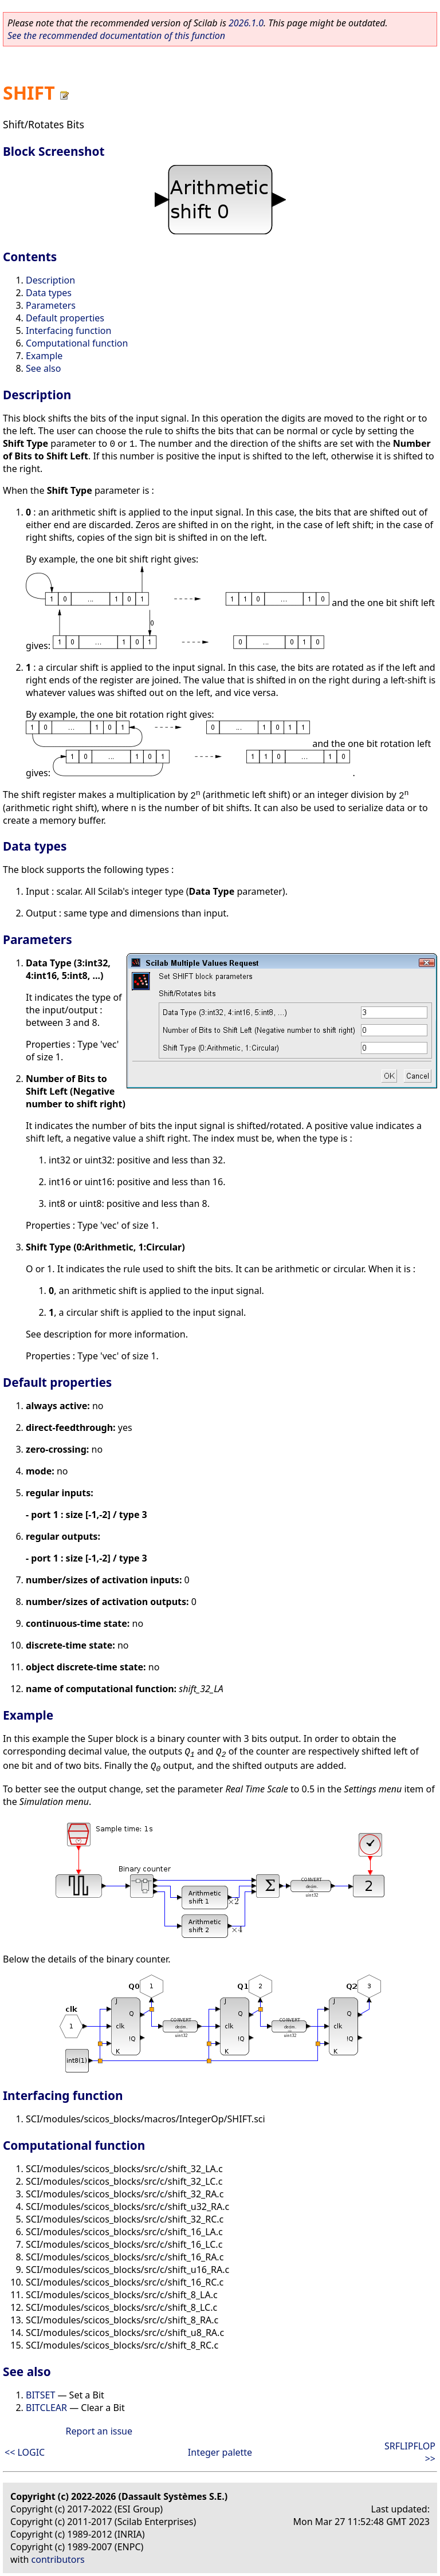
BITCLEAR (46, 2407)
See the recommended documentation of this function (116, 35)
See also (43, 368)
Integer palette (220, 2452)
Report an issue (99, 2431)
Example (44, 355)
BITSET (40, 2395)
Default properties (65, 318)
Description (50, 280)
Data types (49, 292)
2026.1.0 (246, 23)
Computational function (77, 343)
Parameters (51, 305)
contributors (58, 2559)
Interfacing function (68, 330)
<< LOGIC (25, 2452)
